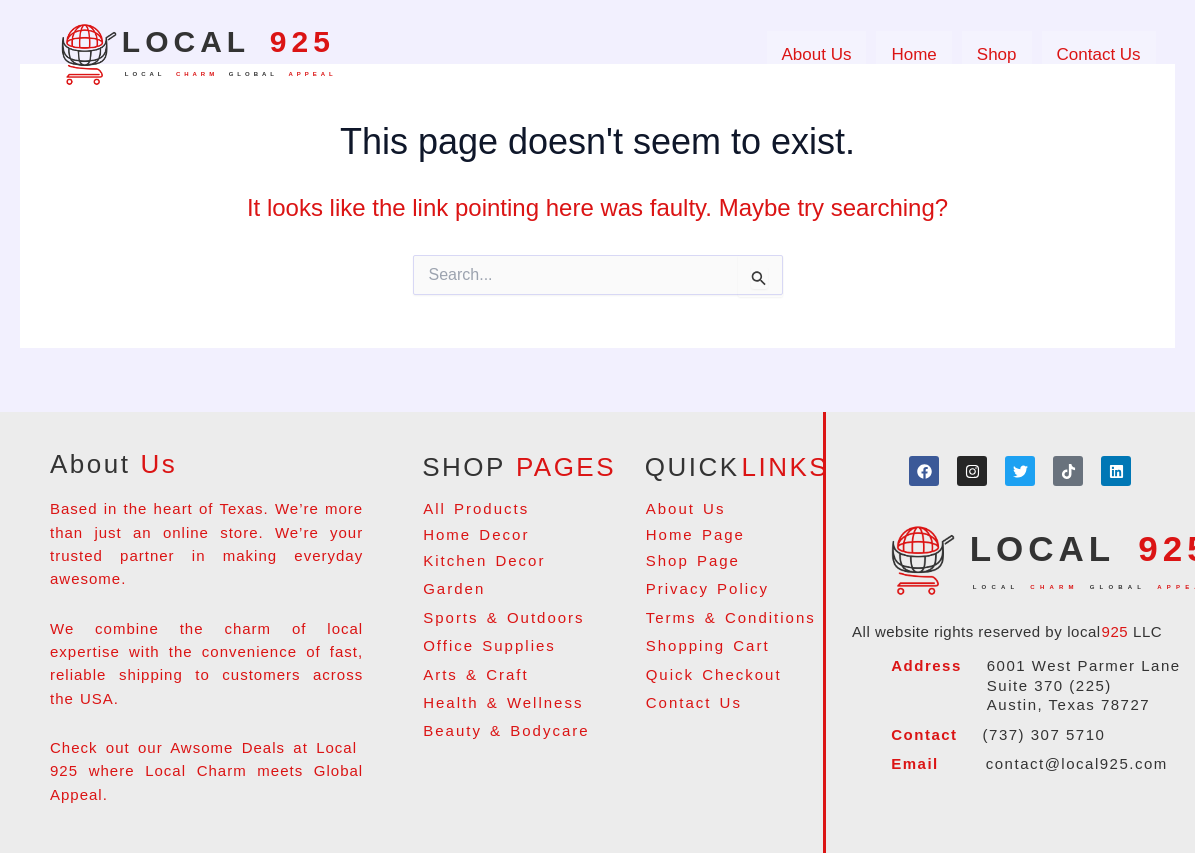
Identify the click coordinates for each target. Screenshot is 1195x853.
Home (913, 54)
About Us (817, 54)
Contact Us (1099, 54)
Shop (997, 54)
